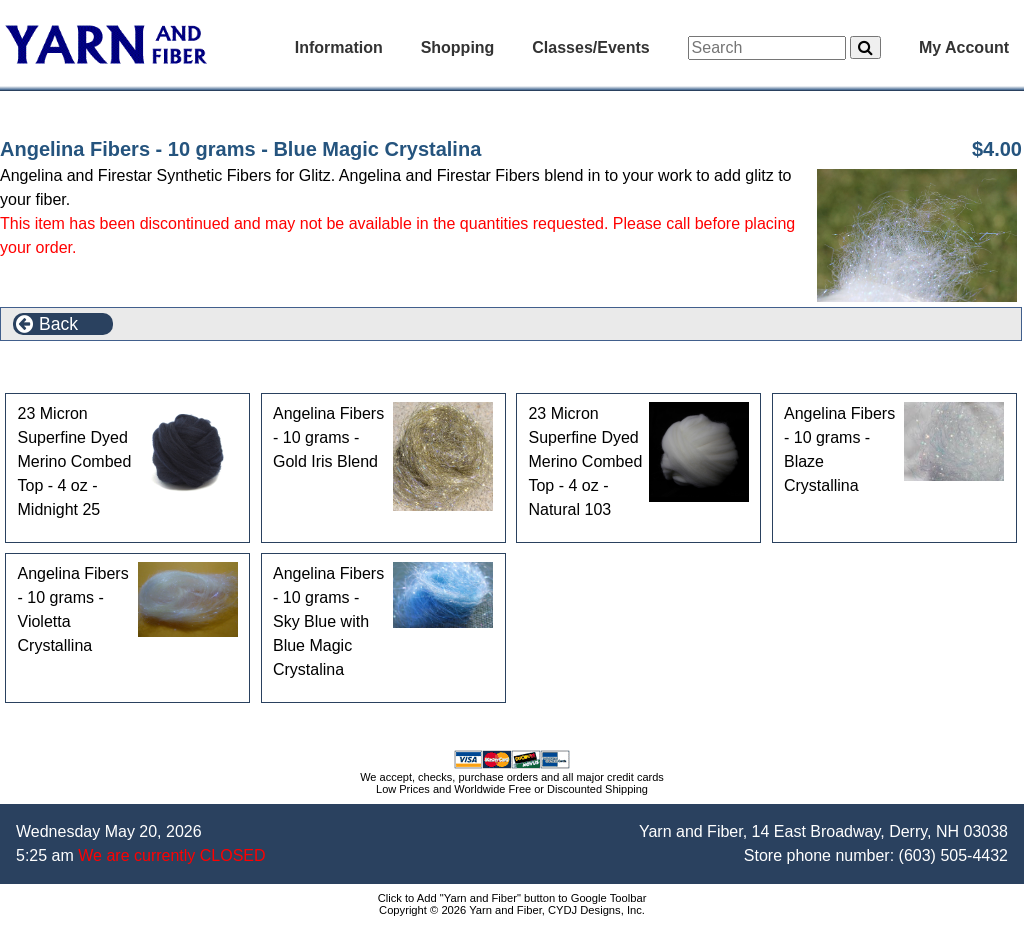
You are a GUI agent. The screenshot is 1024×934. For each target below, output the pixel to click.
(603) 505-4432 (953, 855)
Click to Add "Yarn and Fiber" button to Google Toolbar (512, 898)
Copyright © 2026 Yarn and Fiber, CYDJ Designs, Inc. (512, 910)
